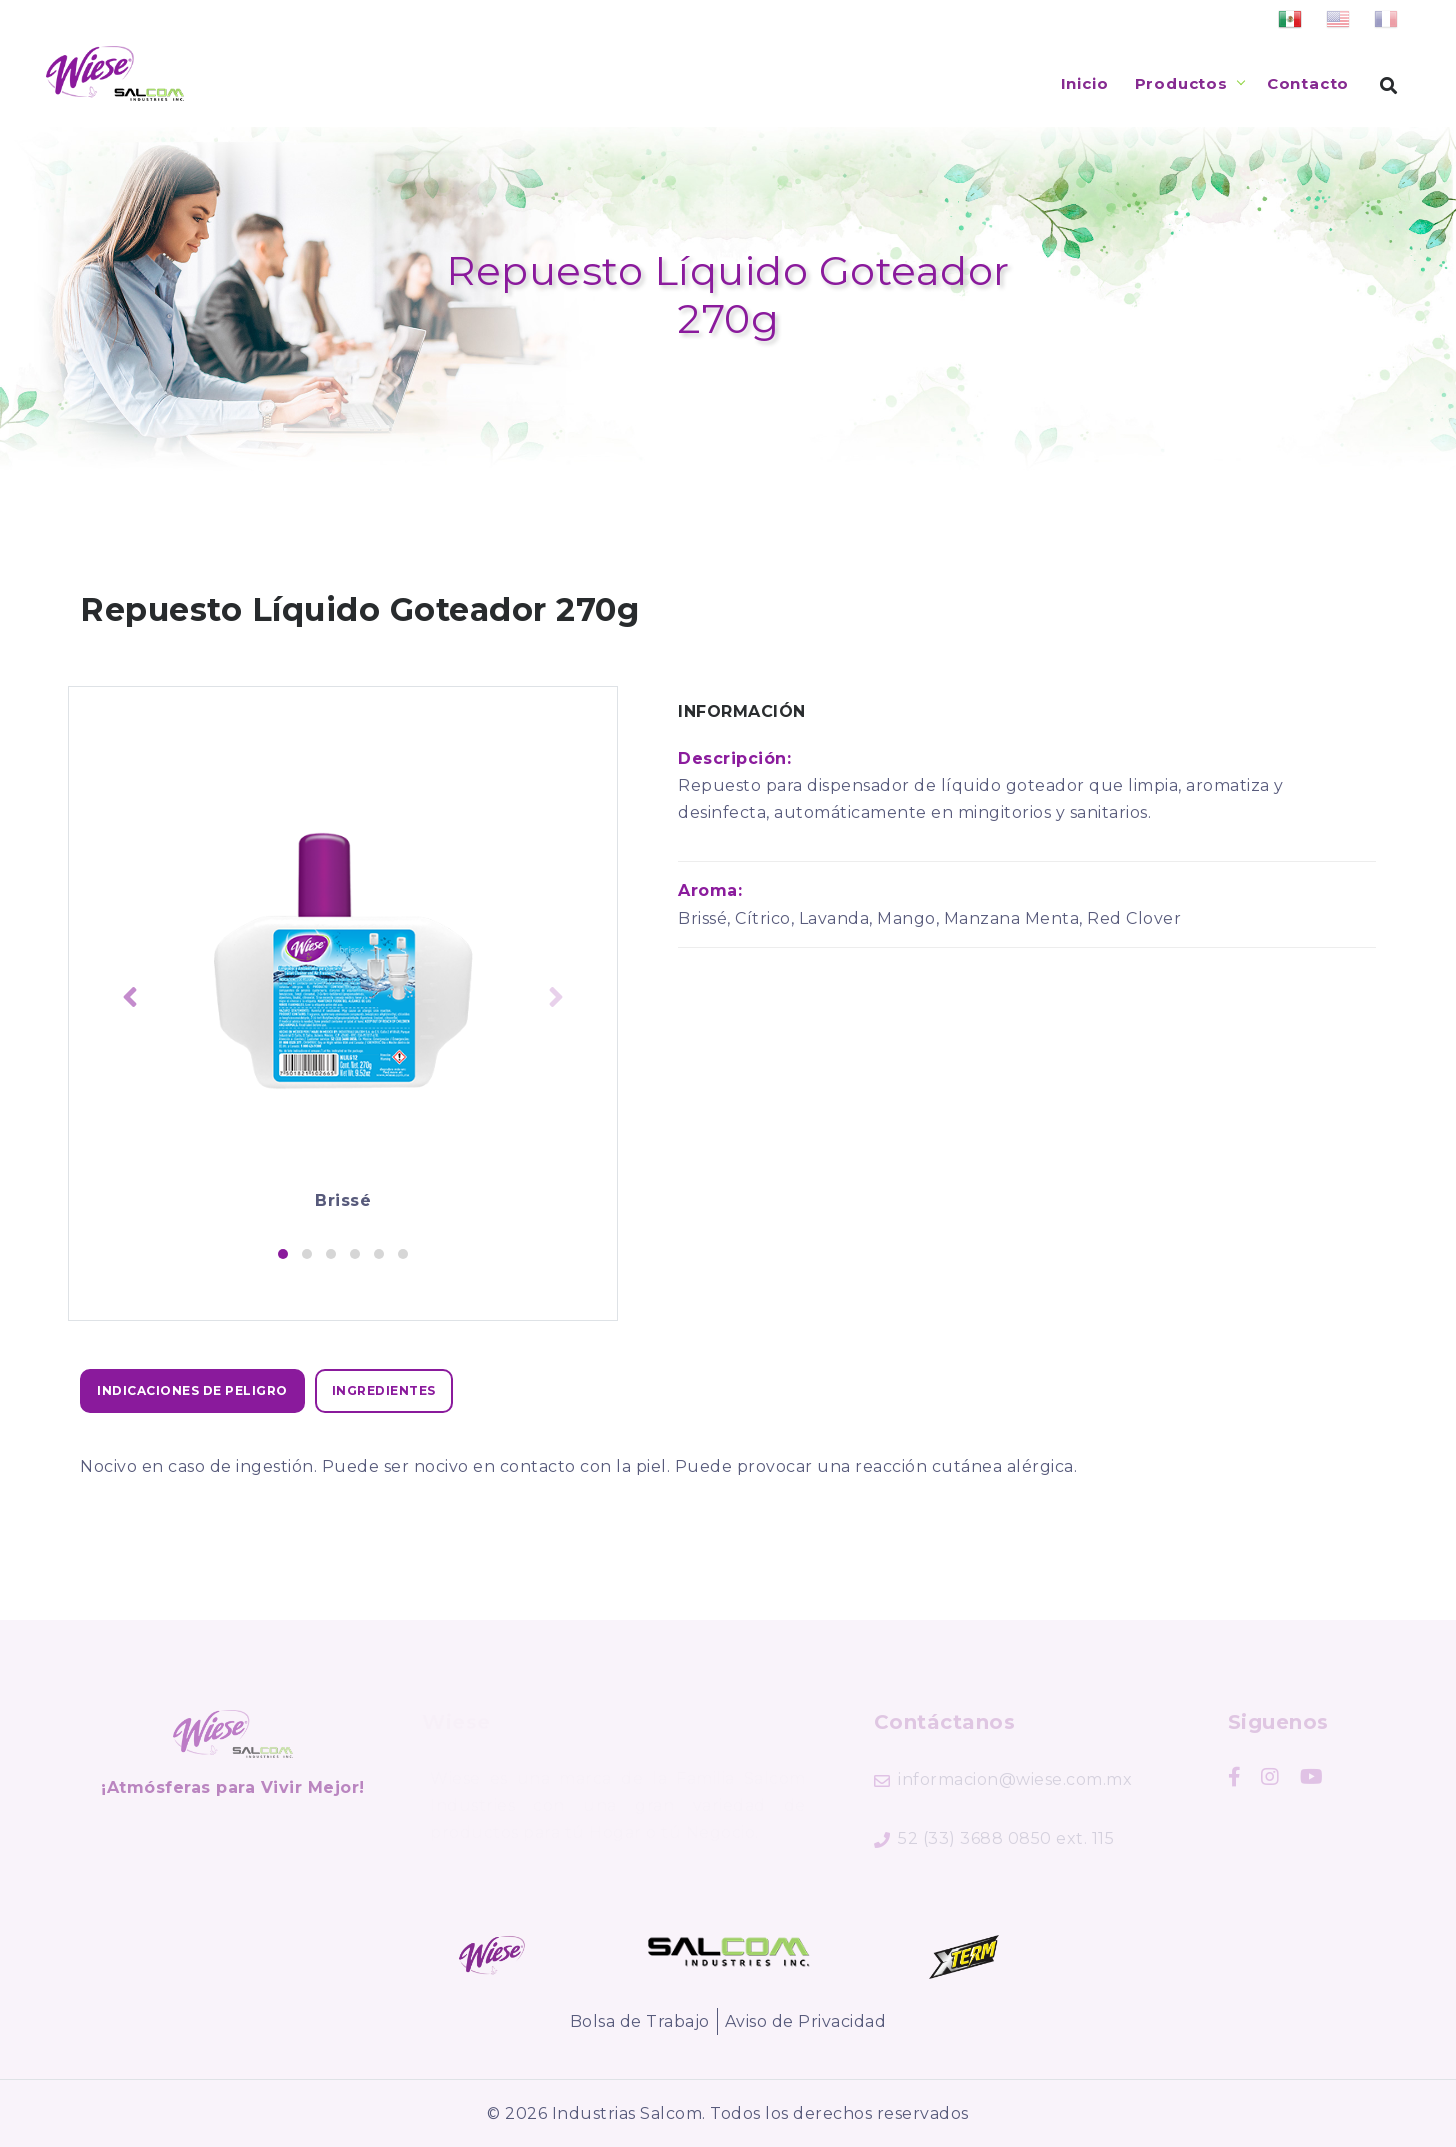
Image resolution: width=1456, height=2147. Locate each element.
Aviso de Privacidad (806, 2021)
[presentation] (130, 999)
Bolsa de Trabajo (640, 2021)
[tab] (192, 1391)
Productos (1181, 83)
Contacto (1308, 83)
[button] (283, 1254)
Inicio (1085, 83)
